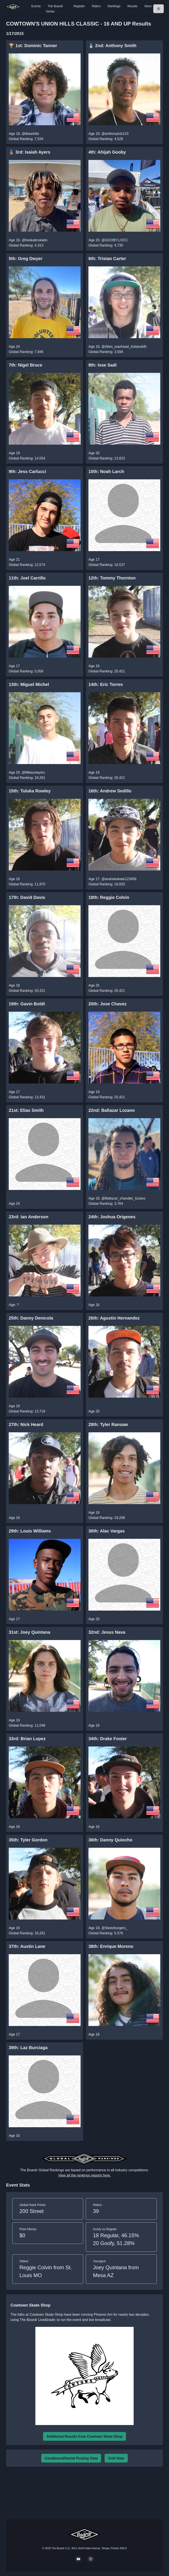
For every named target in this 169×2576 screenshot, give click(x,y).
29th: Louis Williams (30, 1531)
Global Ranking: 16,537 (106, 565)
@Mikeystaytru (33, 772)
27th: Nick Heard (26, 1424)
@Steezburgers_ (115, 1928)
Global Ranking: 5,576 (105, 1933)
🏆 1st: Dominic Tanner (33, 45)
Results (132, 6)
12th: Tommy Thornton (112, 578)
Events (36, 6)
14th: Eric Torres (105, 684)
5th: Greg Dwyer (25, 258)
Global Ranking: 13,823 (106, 458)
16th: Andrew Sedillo (109, 790)
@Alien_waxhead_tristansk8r (124, 346)
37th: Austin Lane (27, 1946)
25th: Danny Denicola (31, 1318)
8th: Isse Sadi (102, 365)
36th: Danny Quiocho (110, 1839)
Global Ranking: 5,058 (26, 671)
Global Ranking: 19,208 (106, 1518)
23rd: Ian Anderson (28, 1216)
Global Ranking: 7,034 (26, 139)
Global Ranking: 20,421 (106, 671)
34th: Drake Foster (107, 1738)
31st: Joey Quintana (29, 1632)
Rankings (114, 6)
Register (79, 6)
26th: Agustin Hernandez (114, 1318)
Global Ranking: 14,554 (27, 458)
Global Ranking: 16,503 (106, 884)
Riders (96, 6)
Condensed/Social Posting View (71, 2458)
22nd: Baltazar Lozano (111, 1110)
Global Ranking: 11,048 (27, 1725)
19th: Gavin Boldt (27, 1003)
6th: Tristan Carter (107, 258)
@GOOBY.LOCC (115, 240)
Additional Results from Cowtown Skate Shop (84, 2436)
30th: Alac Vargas (106, 1531)
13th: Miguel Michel (29, 684)
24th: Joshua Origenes (112, 1216)
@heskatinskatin (35, 240)
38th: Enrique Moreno (110, 1946)
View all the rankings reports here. (84, 2175)
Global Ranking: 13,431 (27, 1097)
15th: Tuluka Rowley (30, 790)
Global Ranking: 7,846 (26, 352)
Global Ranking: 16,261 (27, 778)
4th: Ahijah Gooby (107, 152)
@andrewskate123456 (119, 879)
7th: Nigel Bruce (25, 365)
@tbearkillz (30, 133)
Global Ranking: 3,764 (105, 1203)
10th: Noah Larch (106, 471)
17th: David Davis (27, 897)
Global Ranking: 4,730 (105, 245)
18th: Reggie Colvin (108, 897)
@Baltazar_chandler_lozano (123, 1198)
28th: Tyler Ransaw (108, 1424)
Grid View (116, 2458)
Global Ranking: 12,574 (27, 565)
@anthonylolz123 (115, 133)
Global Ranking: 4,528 (105, 139)
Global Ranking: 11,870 (27, 884)
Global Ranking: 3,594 (105, 352)
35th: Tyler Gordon (28, 1839)
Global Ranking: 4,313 (26, 245)
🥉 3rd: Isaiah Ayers (29, 152)
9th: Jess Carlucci (27, 471)
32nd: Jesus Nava (106, 1632)
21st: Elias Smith (26, 1110)
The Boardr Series (54, 8)
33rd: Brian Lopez (27, 1738)
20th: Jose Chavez (107, 1003)
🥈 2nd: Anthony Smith (112, 45)
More (148, 6)
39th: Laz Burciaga (28, 2047)
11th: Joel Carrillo (27, 578)
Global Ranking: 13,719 (27, 1411)
